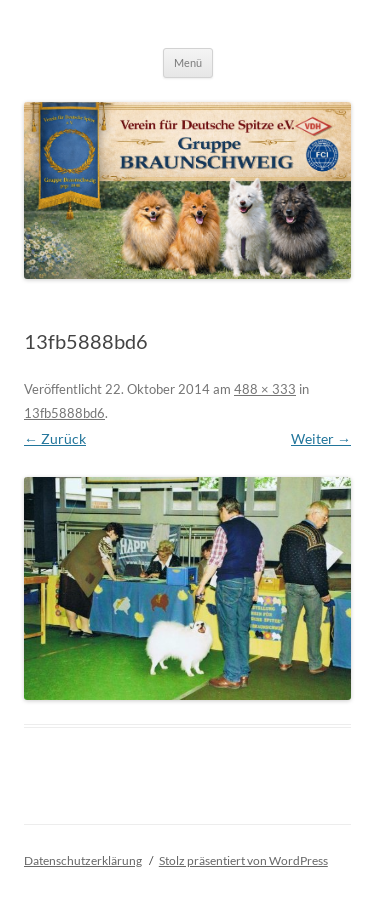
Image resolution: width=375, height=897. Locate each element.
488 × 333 (265, 389)
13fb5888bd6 (64, 413)
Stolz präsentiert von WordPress (243, 860)
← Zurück (55, 438)
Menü (188, 62)
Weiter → (321, 438)
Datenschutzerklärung (83, 860)
